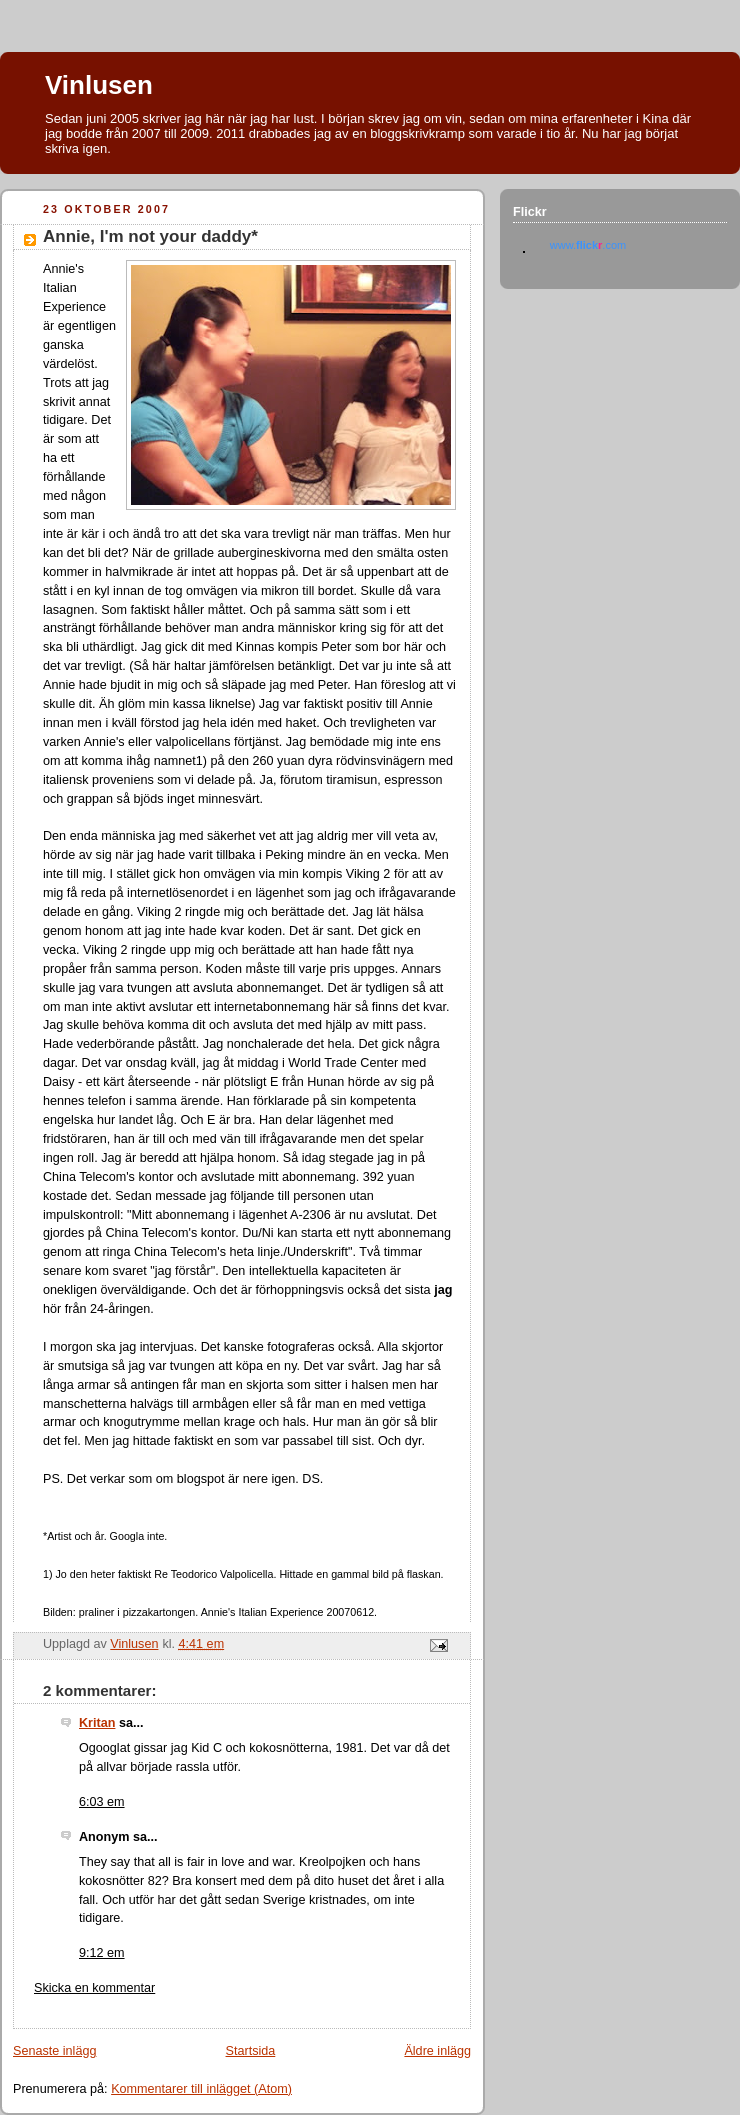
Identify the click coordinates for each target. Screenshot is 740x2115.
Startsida (251, 2051)
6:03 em (102, 1802)
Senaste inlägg (54, 2051)
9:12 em (102, 1953)
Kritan (97, 1723)
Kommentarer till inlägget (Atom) (201, 2089)
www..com (588, 245)
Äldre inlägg (437, 2051)
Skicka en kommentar (94, 1988)
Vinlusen (99, 85)
